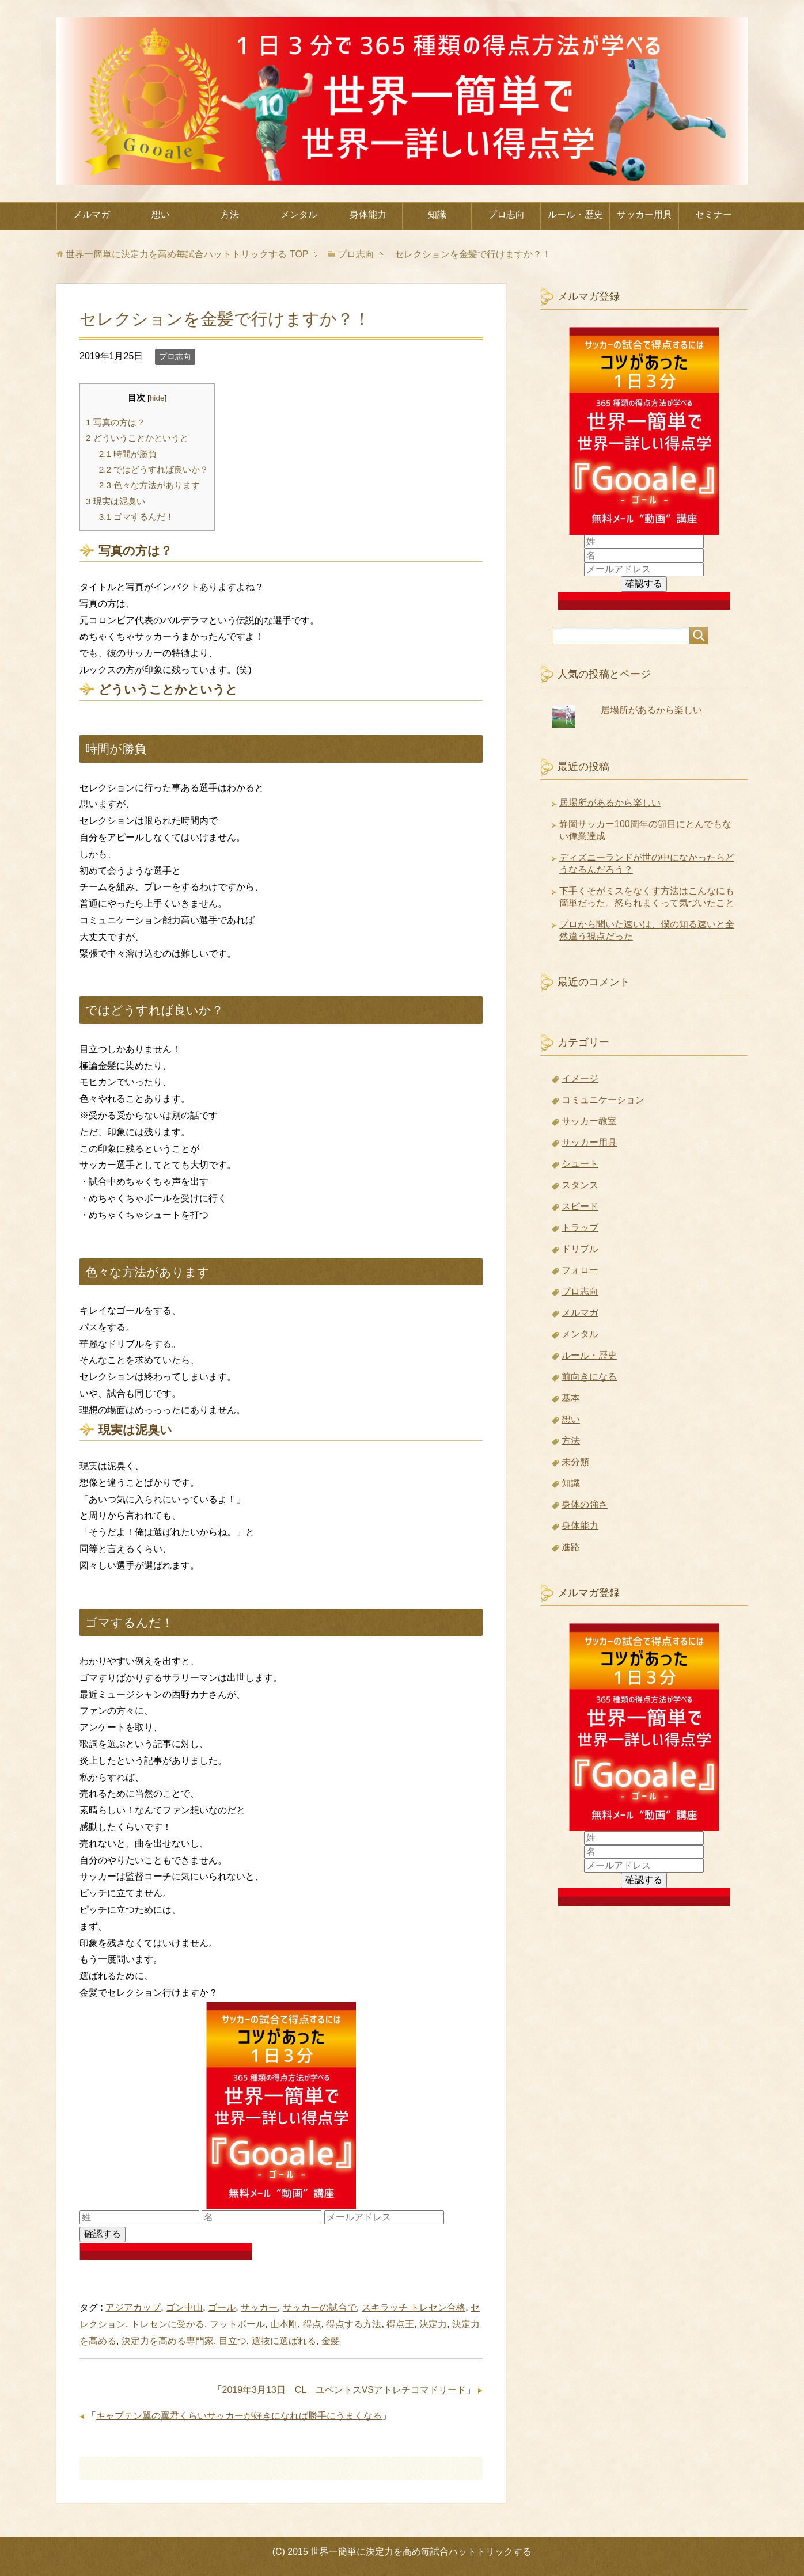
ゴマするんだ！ (136, 517)
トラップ (580, 1227)
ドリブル (580, 1249)
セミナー (713, 214)
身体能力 (368, 214)
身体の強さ (585, 1504)
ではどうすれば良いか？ (153, 469)
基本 (571, 1398)
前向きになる (589, 1377)
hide (157, 398)
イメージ (580, 1078)
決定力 (433, 2324)
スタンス (580, 1185)
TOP (187, 254)
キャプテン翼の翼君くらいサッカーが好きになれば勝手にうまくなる (239, 2416)
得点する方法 (353, 2324)
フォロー (580, 1270)
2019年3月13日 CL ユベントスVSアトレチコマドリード (344, 2390)
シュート (580, 1164)
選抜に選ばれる (284, 2341)
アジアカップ (133, 2307)
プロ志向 (506, 214)
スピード (580, 1206)
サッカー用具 (644, 214)
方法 (230, 214)
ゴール (222, 2307)
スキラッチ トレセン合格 (413, 2307)
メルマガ (91, 214)
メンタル (298, 214)
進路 (571, 1547)
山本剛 (284, 2324)
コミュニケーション (603, 1100)
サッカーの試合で (320, 2307)
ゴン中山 (184, 2307)
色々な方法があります (149, 485)
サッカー (259, 2307)
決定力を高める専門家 (168, 2341)
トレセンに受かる (167, 2324)
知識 (437, 214)
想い (160, 214)
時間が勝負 (128, 454)
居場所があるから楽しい (651, 710)
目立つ (232, 2341)
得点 (312, 2324)
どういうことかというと (137, 438)
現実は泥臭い (115, 501)
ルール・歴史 (575, 214)
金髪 (330, 2341)
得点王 (400, 2324)
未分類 (575, 1462)
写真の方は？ (115, 422)
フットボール (237, 2324)
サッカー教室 (589, 1121)
